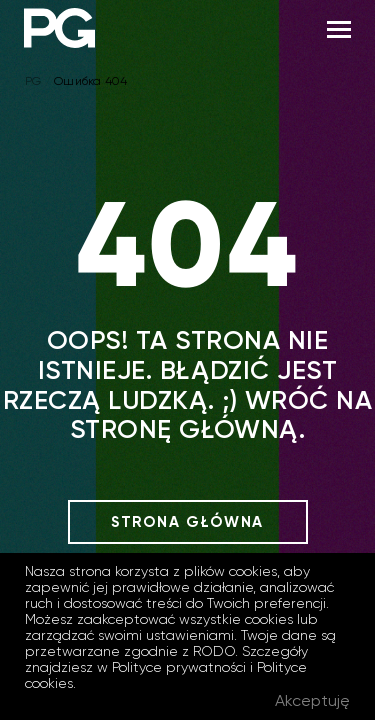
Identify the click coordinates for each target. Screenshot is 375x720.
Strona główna (187, 522)
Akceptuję (312, 700)
